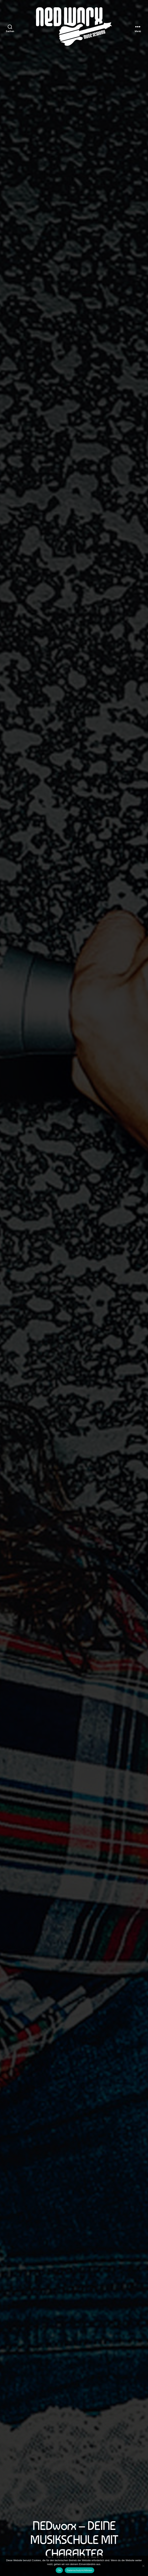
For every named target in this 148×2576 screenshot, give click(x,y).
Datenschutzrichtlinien (79, 2570)
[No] (143, 2566)
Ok (59, 2570)
